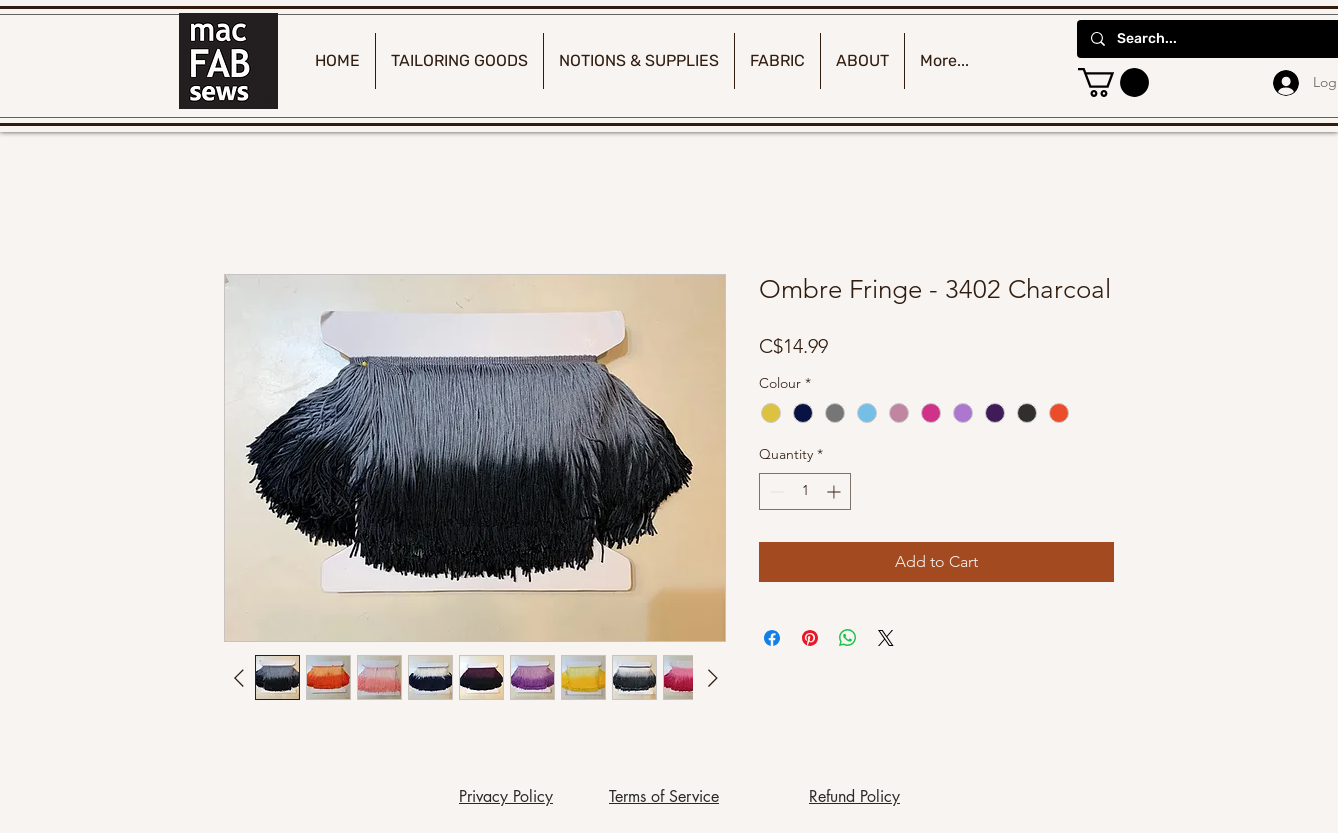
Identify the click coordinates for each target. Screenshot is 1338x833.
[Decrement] (774, 491)
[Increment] (835, 491)
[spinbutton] (805, 491)
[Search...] (1220, 39)
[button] (1113, 82)
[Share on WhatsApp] (848, 638)
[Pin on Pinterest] (810, 638)
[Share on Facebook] (772, 638)
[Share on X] (886, 638)
